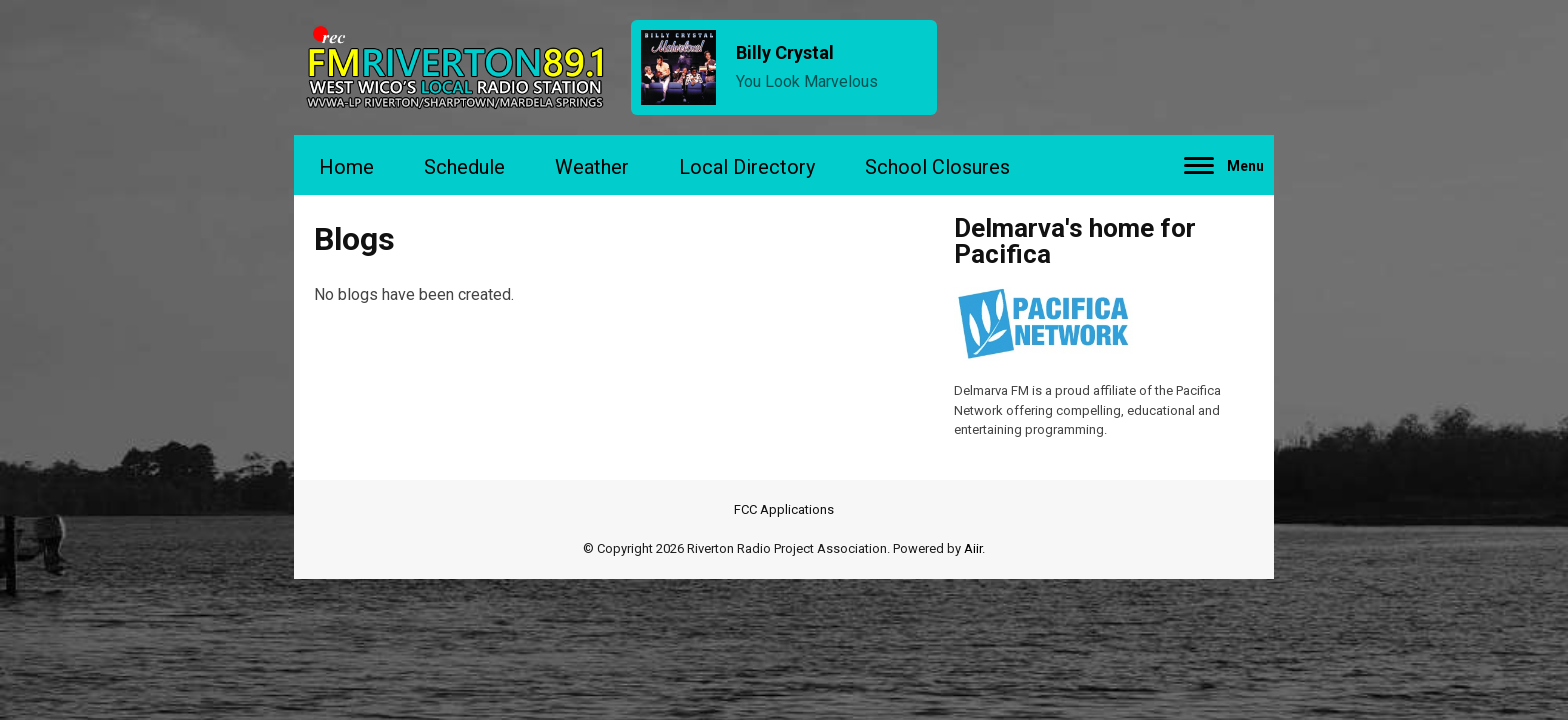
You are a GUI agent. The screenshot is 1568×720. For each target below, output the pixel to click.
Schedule (464, 167)
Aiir (973, 548)
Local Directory (747, 167)
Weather (592, 167)
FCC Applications (784, 509)
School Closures (937, 167)
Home (346, 167)
